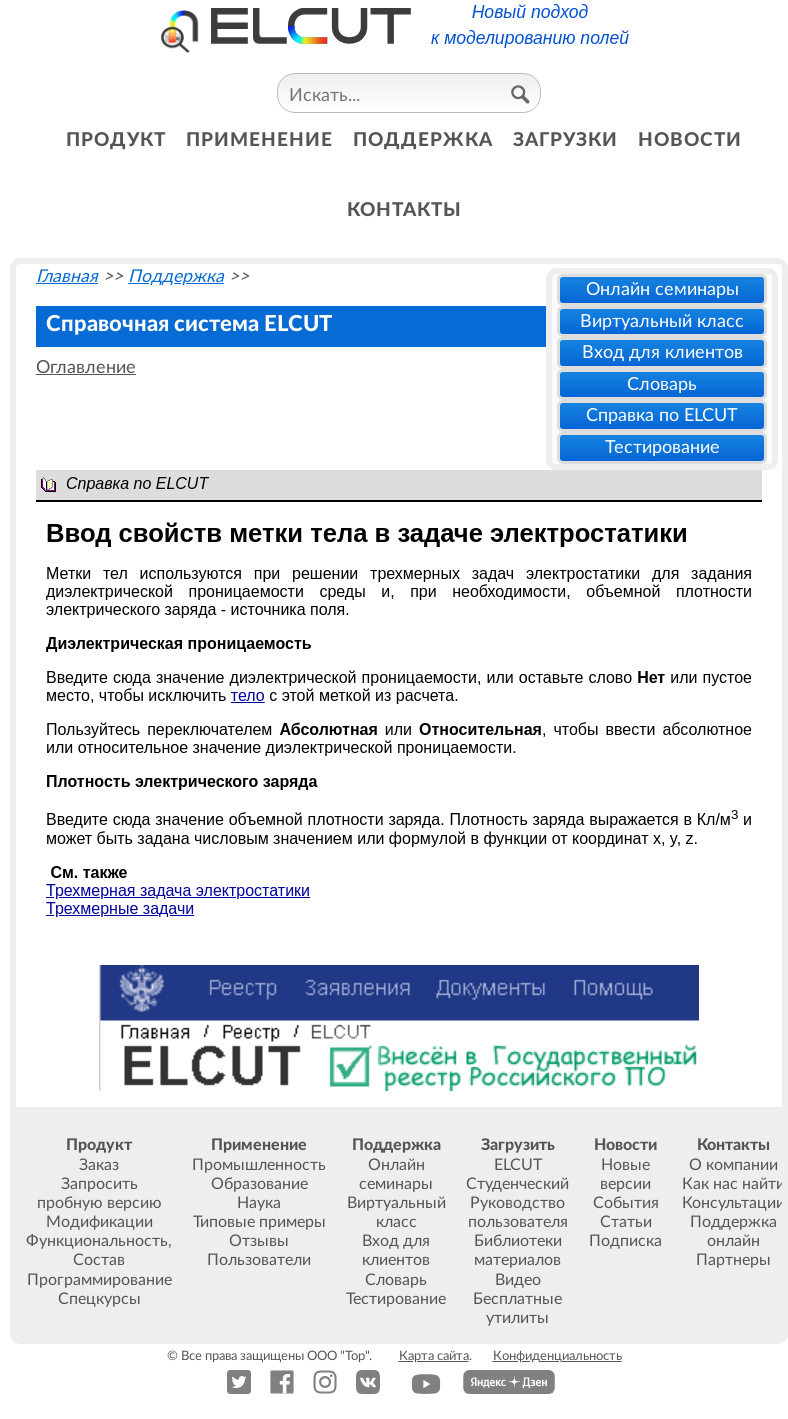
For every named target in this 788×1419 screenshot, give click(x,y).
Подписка (625, 1241)
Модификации (99, 1222)
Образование (259, 1184)
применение (259, 140)
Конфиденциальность (557, 1356)
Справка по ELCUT (662, 415)
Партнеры (733, 1260)
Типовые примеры (259, 1222)
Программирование (99, 1280)
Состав (99, 1260)
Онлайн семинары (662, 289)
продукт (116, 140)
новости (690, 140)
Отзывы (259, 1241)
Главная (67, 276)
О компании (733, 1165)
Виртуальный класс (662, 321)
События (626, 1203)
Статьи (626, 1222)
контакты (404, 210)
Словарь (662, 384)
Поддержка (176, 276)
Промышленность (259, 1165)
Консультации (733, 1203)
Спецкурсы (99, 1299)
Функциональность (97, 1241)
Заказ (99, 1165)
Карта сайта (434, 1356)
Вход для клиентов (662, 352)
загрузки (565, 140)
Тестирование (662, 447)
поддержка (423, 140)
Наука (259, 1203)
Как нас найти (733, 1184)
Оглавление (86, 367)
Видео (518, 1280)
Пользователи (259, 1260)
